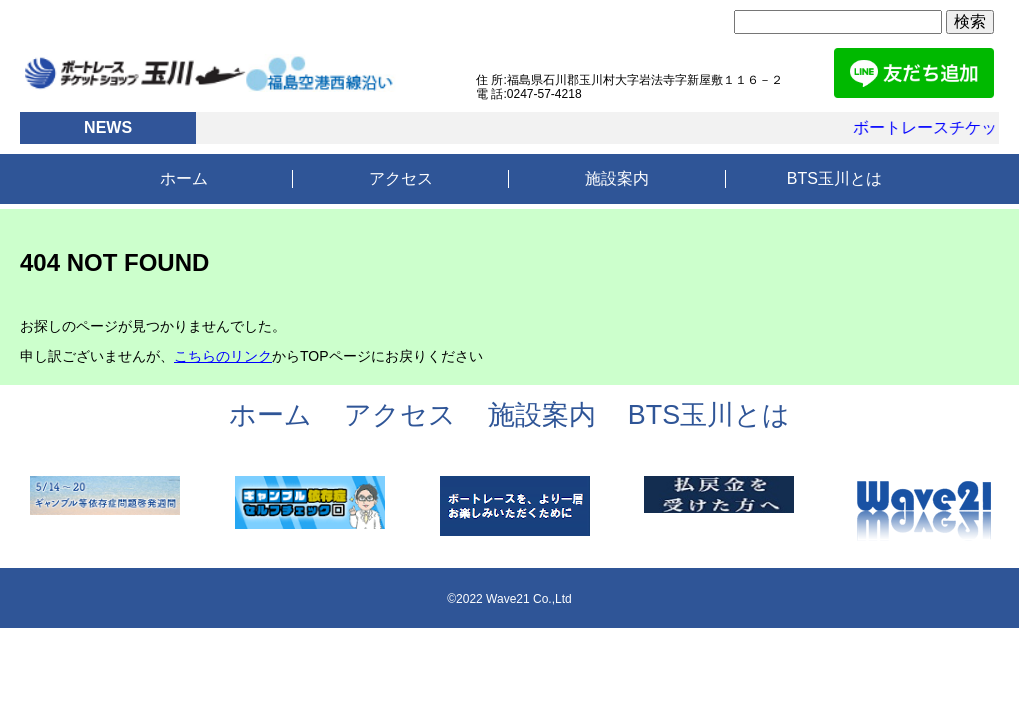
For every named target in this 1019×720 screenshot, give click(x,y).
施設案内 (617, 178)
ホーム (184, 178)
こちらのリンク (223, 356)
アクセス (401, 178)
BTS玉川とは (834, 178)
